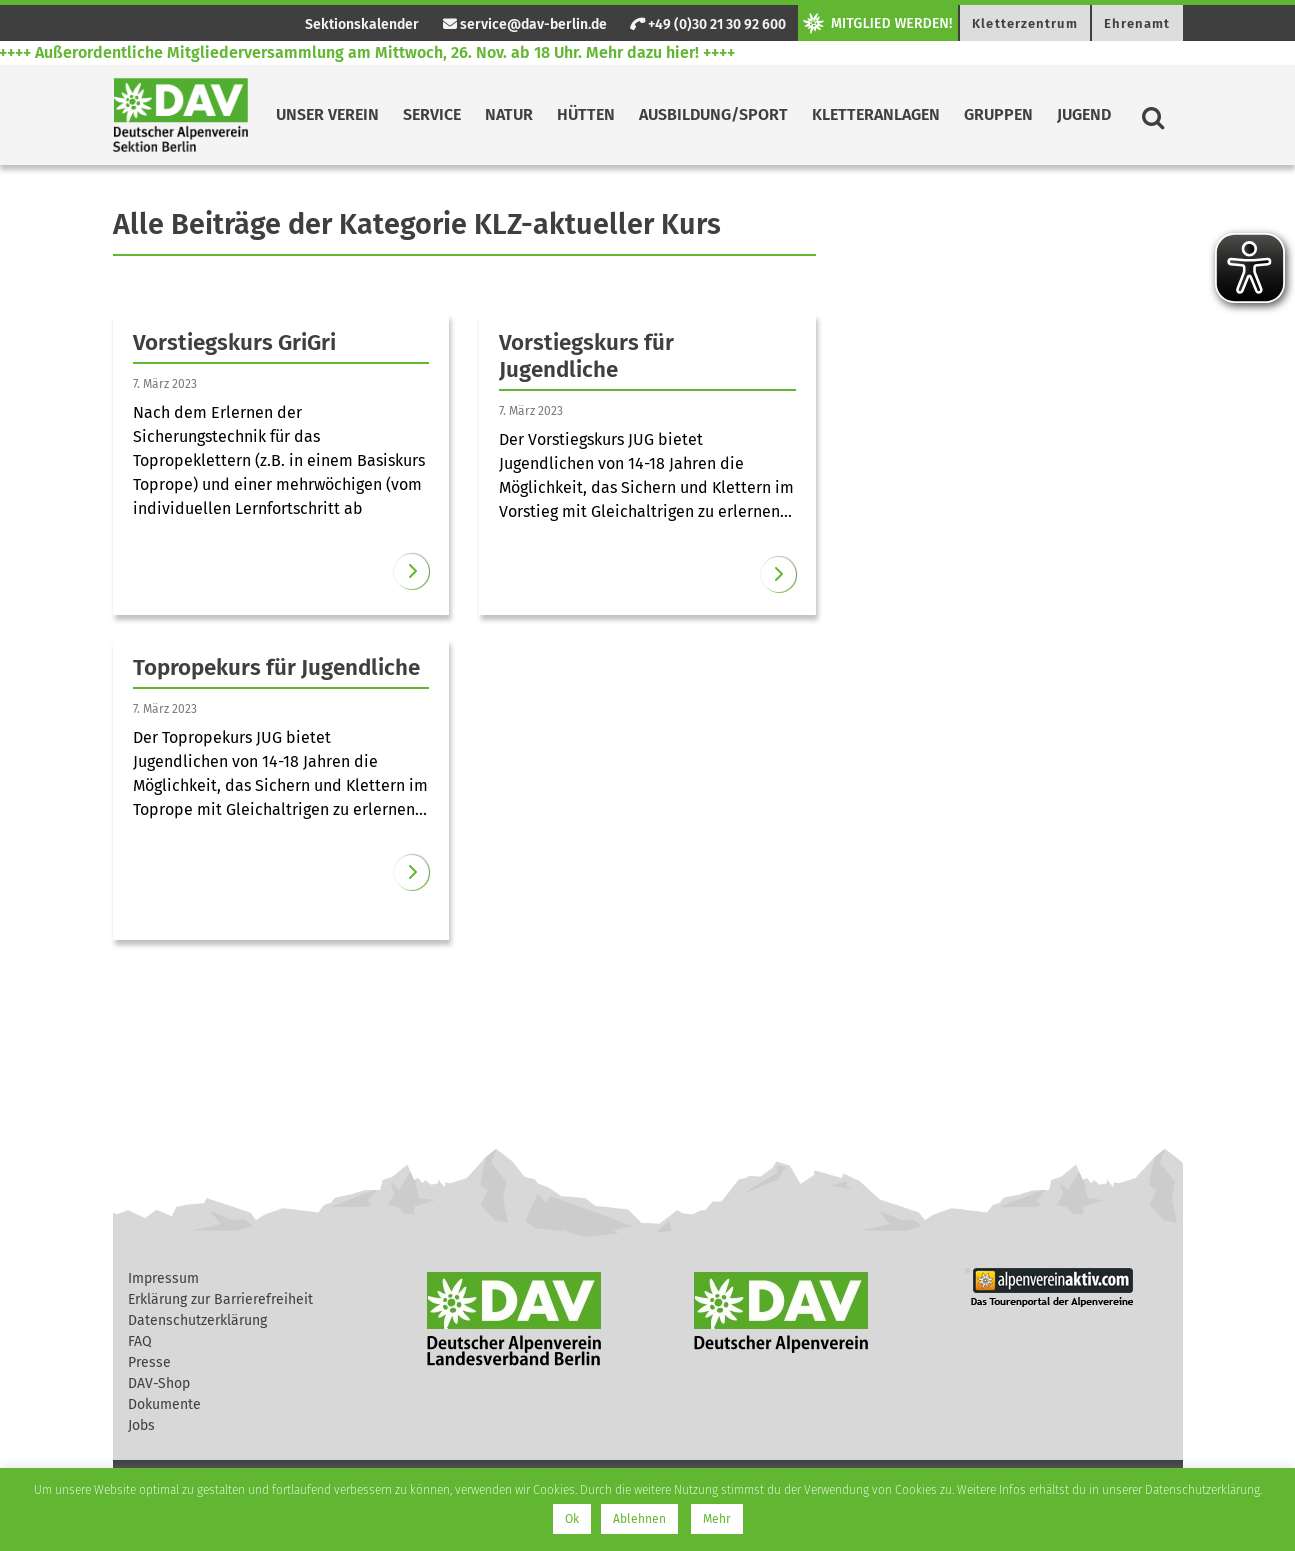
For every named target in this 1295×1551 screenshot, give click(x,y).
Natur (509, 114)
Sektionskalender (362, 24)
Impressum (163, 1278)
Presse (149, 1362)
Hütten (586, 114)
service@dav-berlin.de (525, 24)
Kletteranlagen (876, 114)
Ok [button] (572, 1519)
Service (432, 114)
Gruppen (998, 114)
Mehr (717, 1519)
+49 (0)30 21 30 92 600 (708, 24)
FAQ (140, 1341)
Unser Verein (327, 114)
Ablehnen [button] (639, 1519)
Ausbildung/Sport (713, 114)
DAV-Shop (159, 1383)
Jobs (141, 1425)
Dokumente (164, 1404)
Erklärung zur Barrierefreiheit (220, 1299)
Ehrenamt (1137, 23)
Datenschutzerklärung (197, 1320)
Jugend (1084, 114)
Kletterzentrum (1024, 23)
